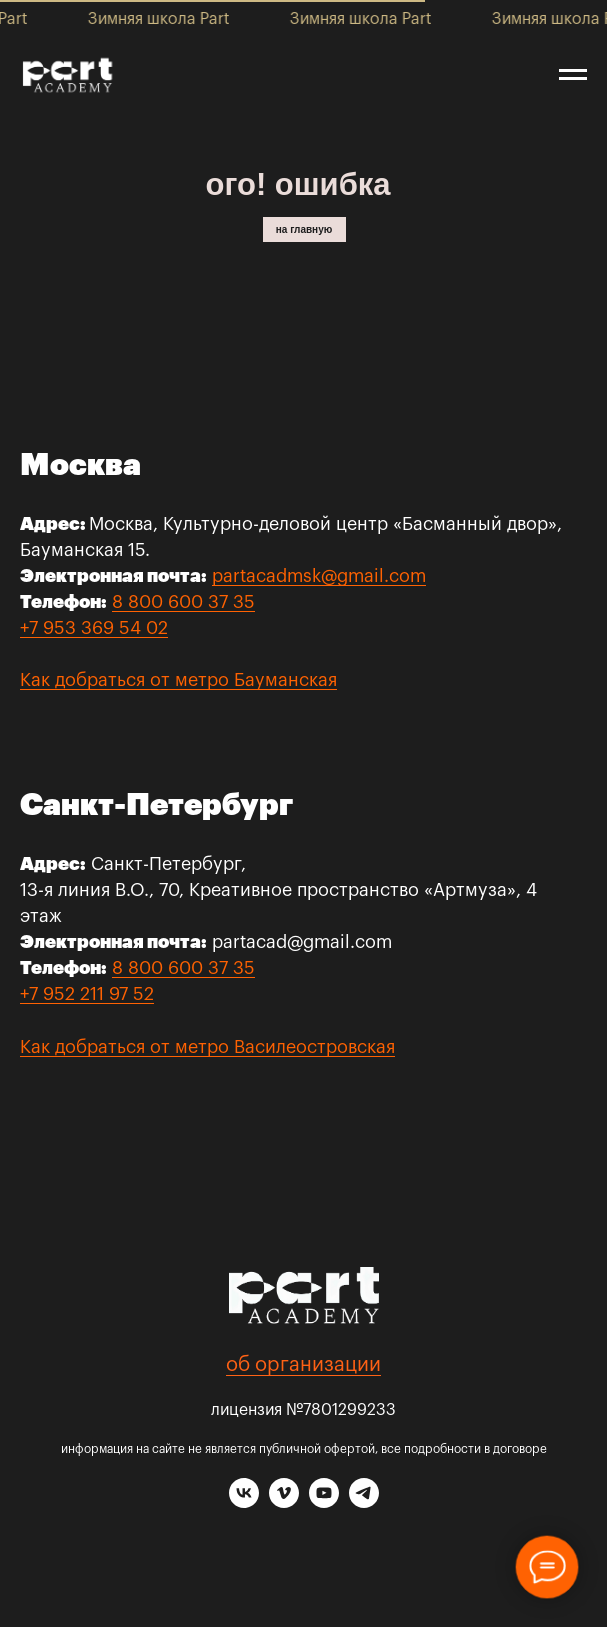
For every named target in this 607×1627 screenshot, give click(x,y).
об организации (303, 1365)
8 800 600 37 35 (183, 602)
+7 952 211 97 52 (87, 994)
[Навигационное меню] (573, 75)
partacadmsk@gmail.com (319, 576)
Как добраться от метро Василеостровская (207, 1047)
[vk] (244, 1502)
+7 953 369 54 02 (94, 628)
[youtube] (324, 1502)
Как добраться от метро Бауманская (178, 680)
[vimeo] (284, 1502)
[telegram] (364, 1502)
